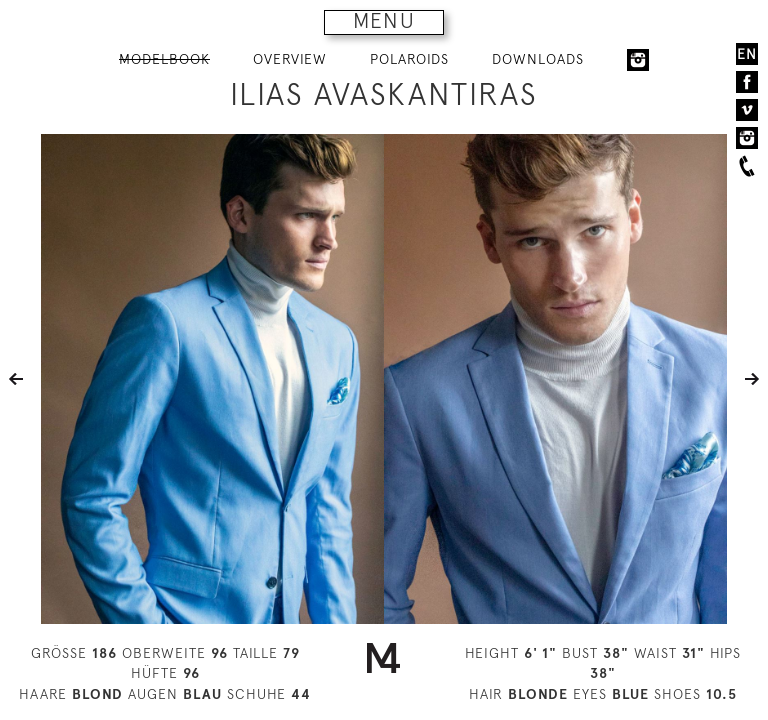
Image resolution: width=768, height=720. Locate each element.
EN (747, 54)
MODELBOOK (164, 59)
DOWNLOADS (538, 59)
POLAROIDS (409, 59)
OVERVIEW (290, 59)
